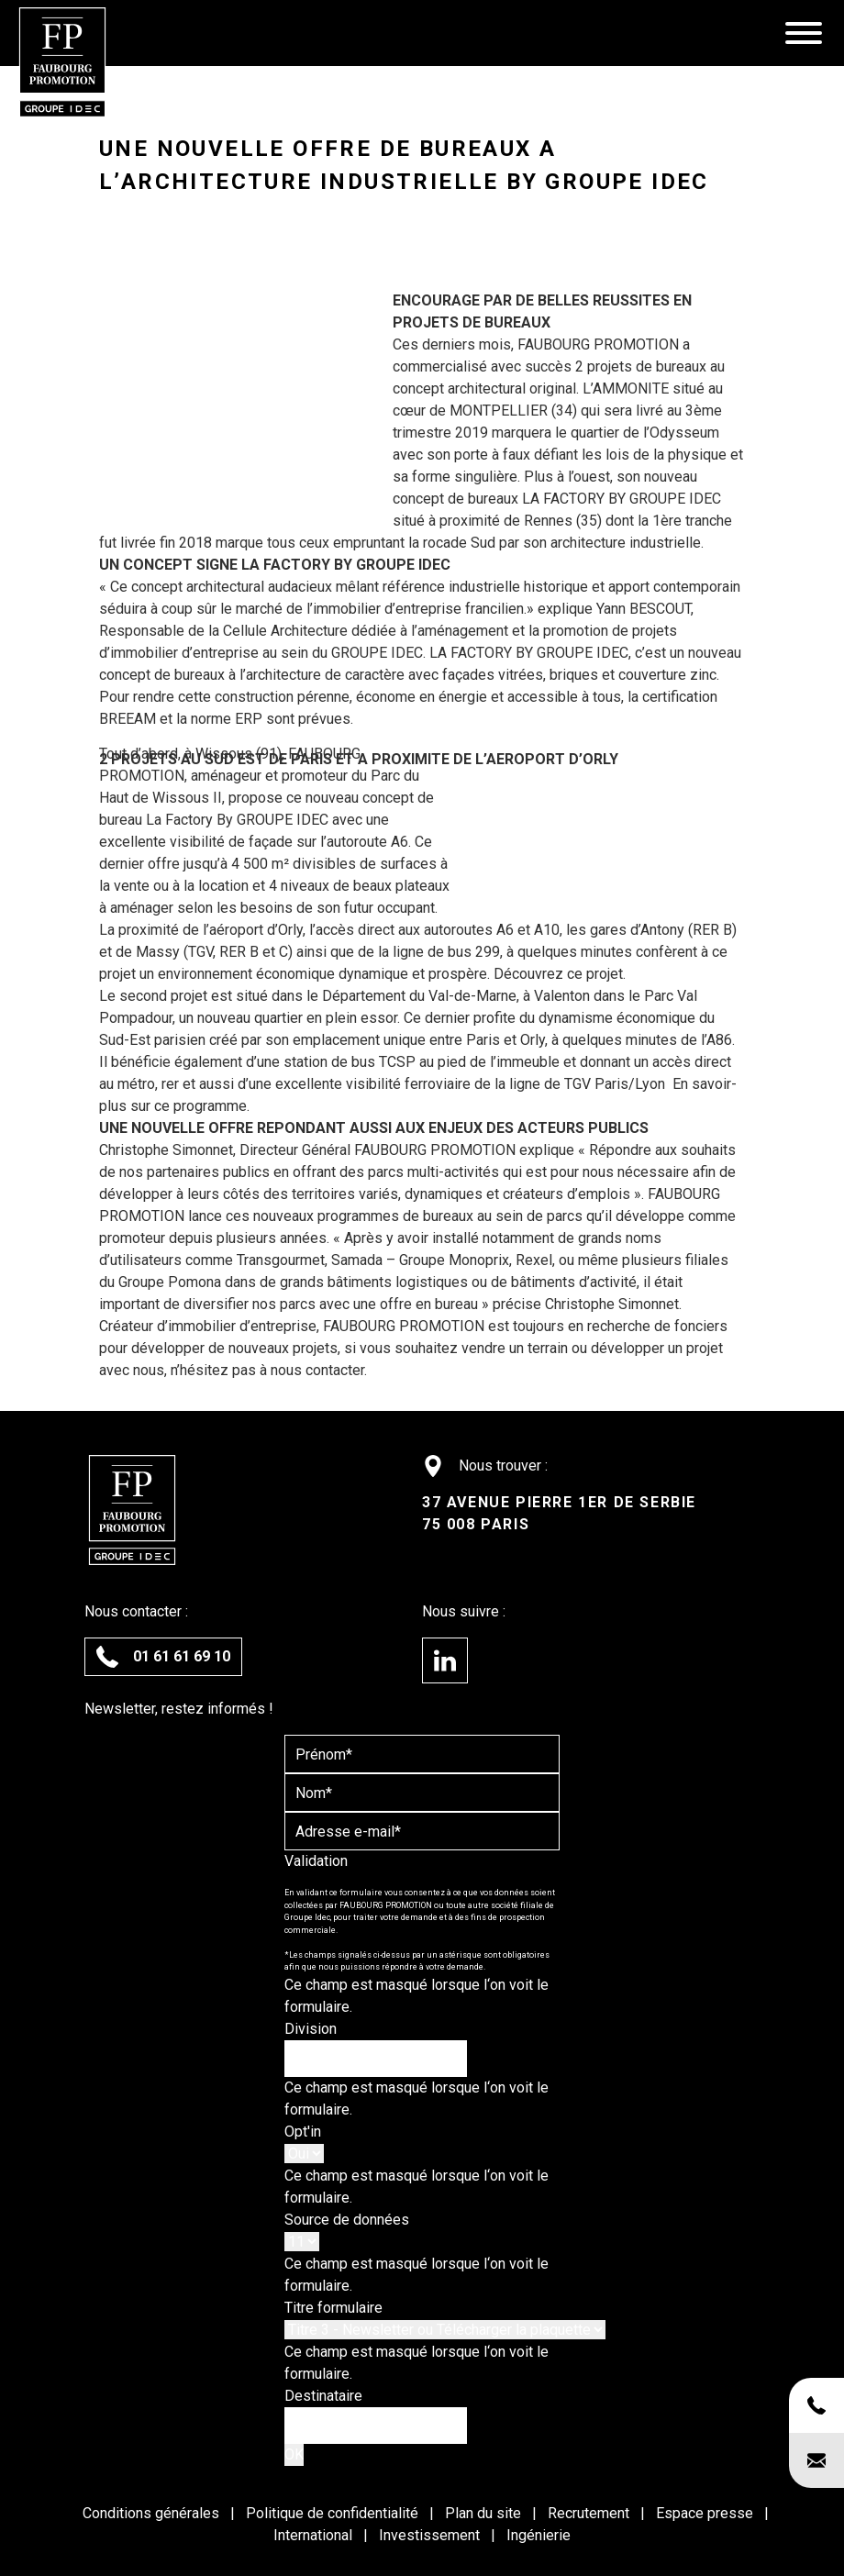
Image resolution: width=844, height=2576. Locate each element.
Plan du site (485, 2513)
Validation (316, 1861)
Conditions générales (153, 2513)
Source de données (346, 2219)
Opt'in (302, 2131)
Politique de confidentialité (334, 2513)
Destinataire (323, 2395)
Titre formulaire (333, 2307)
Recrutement (590, 2513)
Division (310, 2028)
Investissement (431, 2535)
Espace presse (706, 2513)
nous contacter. (319, 1370)
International (314, 2535)
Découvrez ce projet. (560, 974)
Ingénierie (538, 2535)
